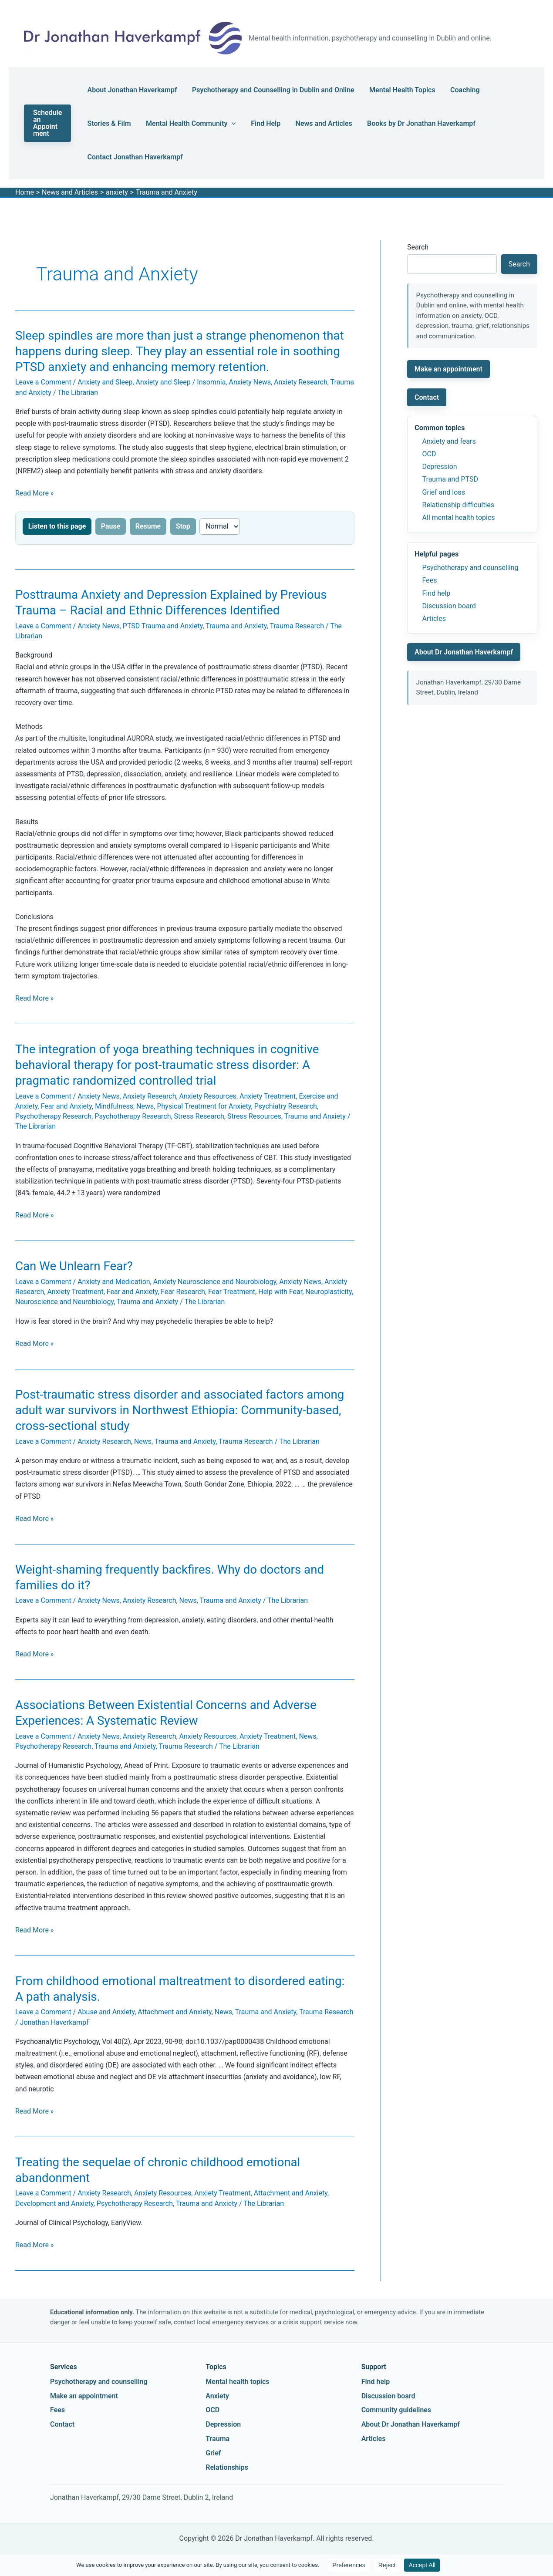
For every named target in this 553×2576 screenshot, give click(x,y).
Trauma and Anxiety (236, 626)
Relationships (227, 2467)
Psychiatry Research (285, 1106)
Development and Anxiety (54, 2203)
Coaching (450, 90)
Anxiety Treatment (267, 1096)
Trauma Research (297, 626)
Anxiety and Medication (114, 1282)
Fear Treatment (231, 1292)
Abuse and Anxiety (106, 2012)
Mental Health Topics (392, 90)
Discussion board (449, 606)
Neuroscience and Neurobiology (64, 1302)
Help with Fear (280, 1292)
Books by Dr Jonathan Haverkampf (401, 123)
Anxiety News (250, 382)
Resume (148, 526)
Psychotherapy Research (53, 1116)
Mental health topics (237, 2381)
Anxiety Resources (207, 1096)
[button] (49, 123)
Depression (439, 466)
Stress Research (199, 1116)
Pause (111, 526)
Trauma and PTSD (450, 479)
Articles (434, 618)
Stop (183, 526)
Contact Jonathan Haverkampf (134, 157)
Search (417, 247)
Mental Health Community (186, 123)
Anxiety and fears (449, 441)
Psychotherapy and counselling (470, 567)
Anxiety (217, 2396)
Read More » (34, 493)
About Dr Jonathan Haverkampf (464, 652)
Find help (436, 593)
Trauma (217, 2438)
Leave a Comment (43, 382)
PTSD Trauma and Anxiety (163, 626)
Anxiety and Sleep (105, 382)
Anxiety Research (300, 382)
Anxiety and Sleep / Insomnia (181, 382)
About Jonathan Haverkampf (132, 90)
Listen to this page (57, 526)
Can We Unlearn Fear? (74, 1266)
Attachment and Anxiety (174, 2012)
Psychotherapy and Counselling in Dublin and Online (268, 90)
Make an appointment (448, 369)
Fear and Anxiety (66, 1106)
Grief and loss (443, 492)
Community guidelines (396, 2410)
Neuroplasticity (328, 1292)
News (145, 1106)
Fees (429, 580)
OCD (429, 454)
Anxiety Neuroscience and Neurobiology (214, 1282)
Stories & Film (109, 123)
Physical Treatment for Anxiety (204, 1106)
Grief (213, 2453)
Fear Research (183, 1292)
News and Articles (309, 123)
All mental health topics (458, 517)
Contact (427, 397)
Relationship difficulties (458, 505)
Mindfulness (114, 1106)
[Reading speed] (219, 526)
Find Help (256, 123)
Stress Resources (254, 1116)
